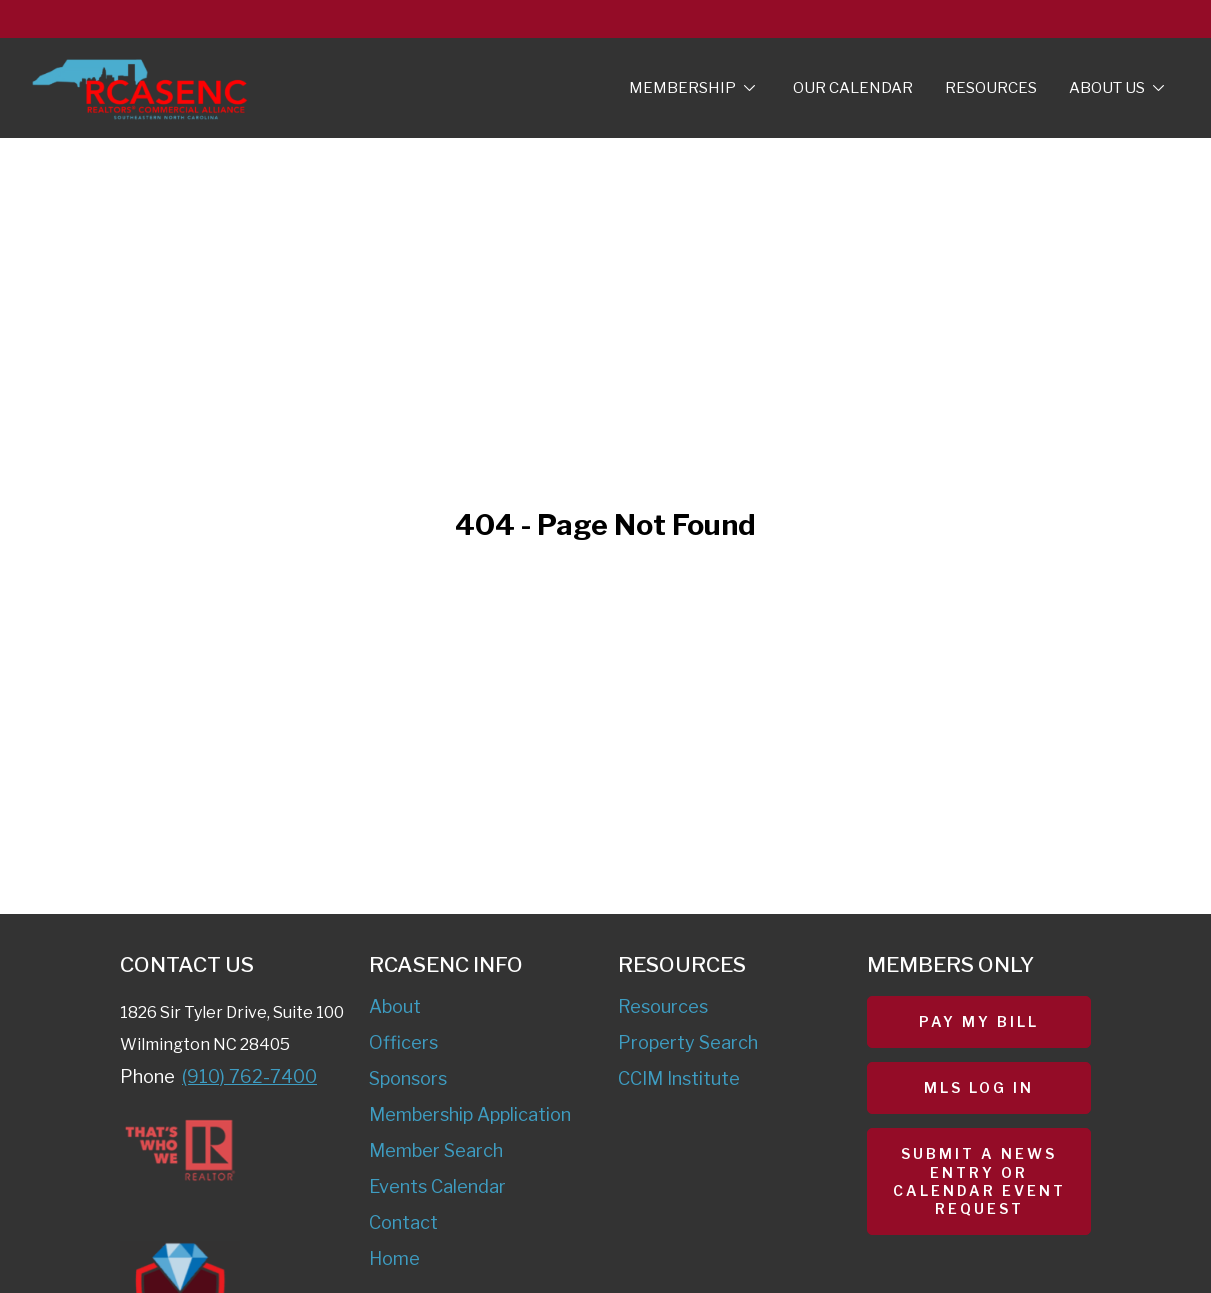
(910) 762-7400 (249, 1076)
